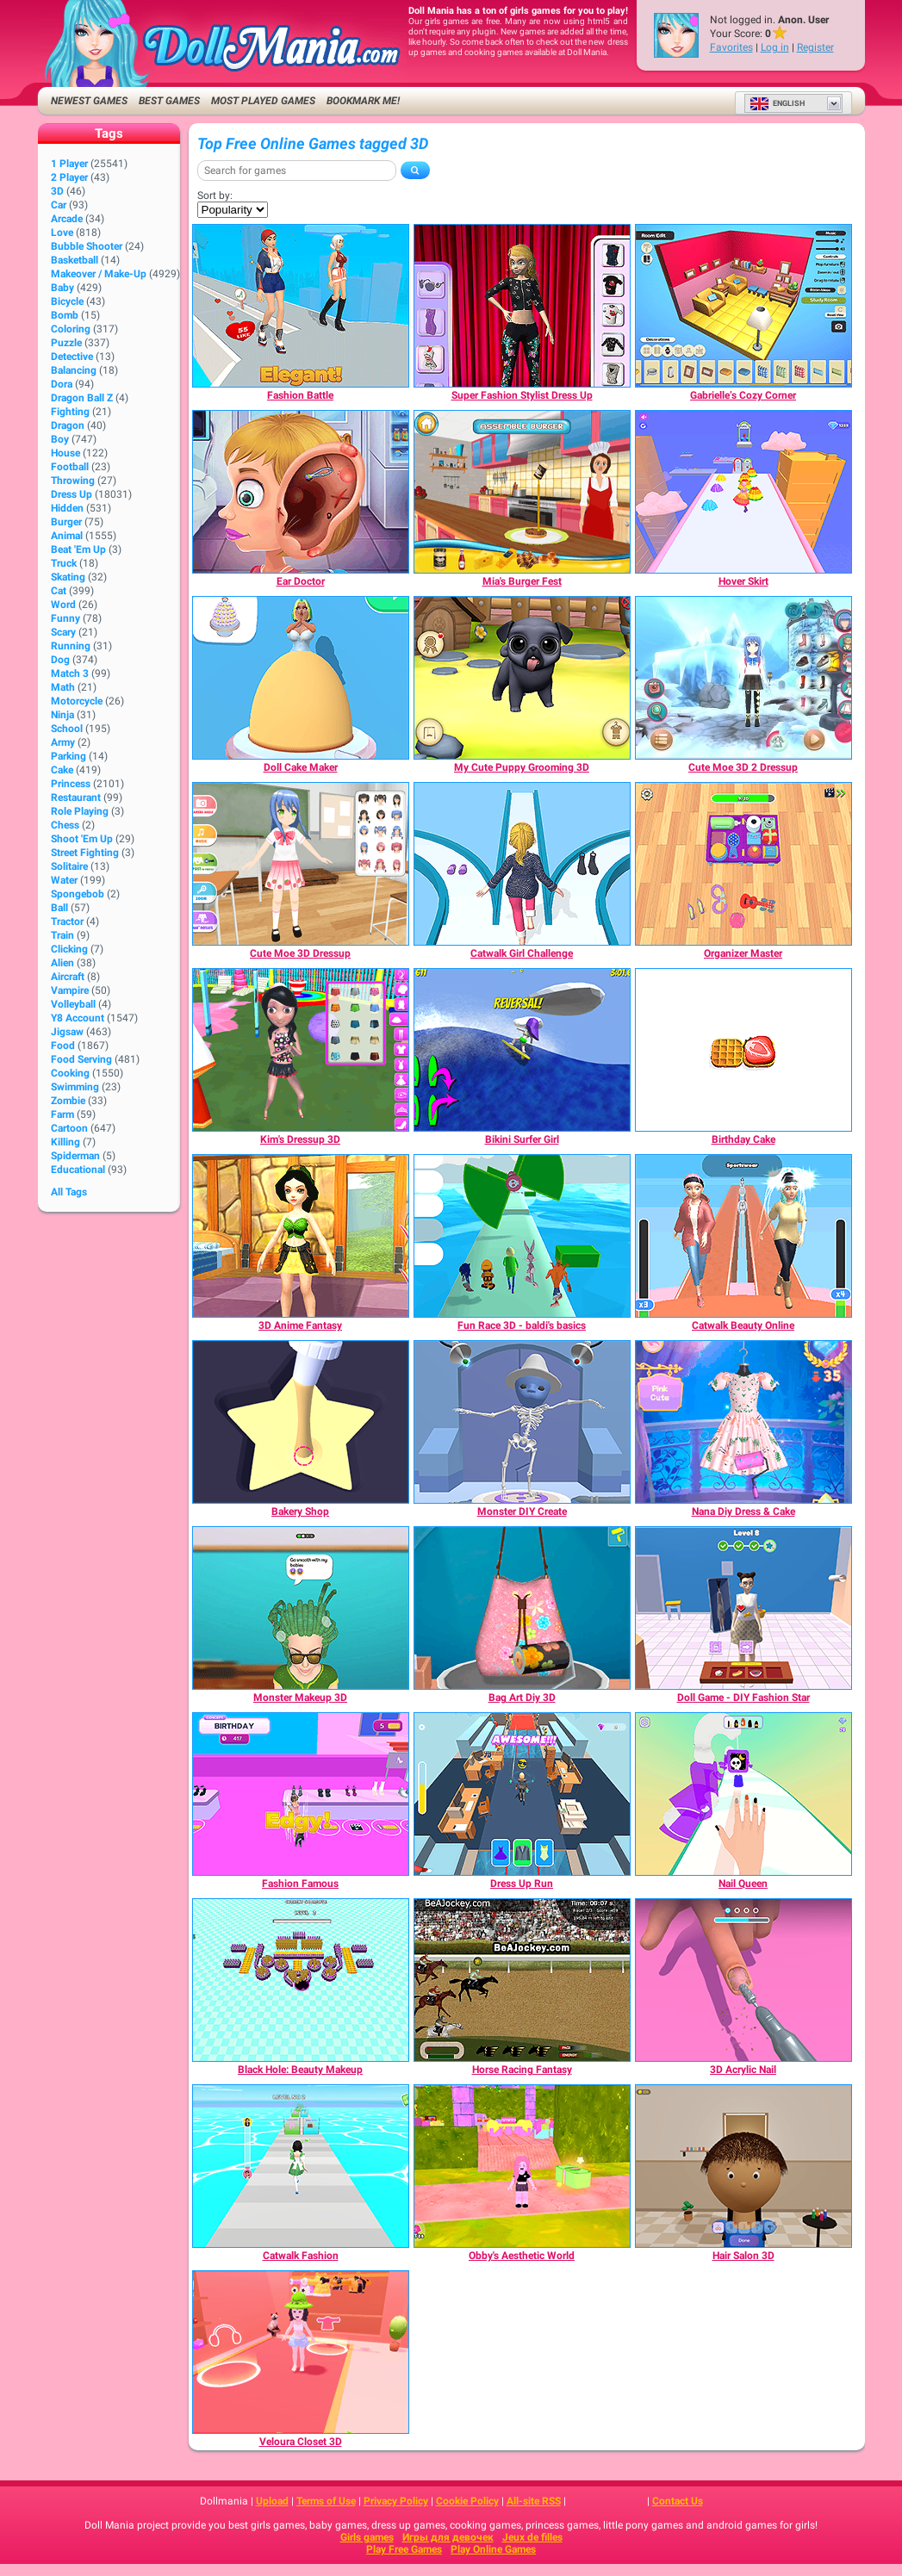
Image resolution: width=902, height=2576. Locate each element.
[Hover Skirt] (743, 492)
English (777, 103)
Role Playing (80, 811)
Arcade (67, 219)
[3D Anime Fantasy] (300, 1236)
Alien (62, 963)
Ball (59, 908)
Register (815, 47)
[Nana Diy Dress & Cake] (743, 1422)
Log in (775, 47)
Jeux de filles (532, 2537)
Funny (65, 618)
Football (70, 467)
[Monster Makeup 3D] (300, 1608)
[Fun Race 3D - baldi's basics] (522, 1236)
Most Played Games (263, 101)
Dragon (67, 425)
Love (62, 233)
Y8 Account (77, 1018)
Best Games (169, 101)
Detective (72, 357)
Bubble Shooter (86, 246)
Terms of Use (326, 2501)
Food (63, 1046)
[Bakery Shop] (300, 1422)
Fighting (70, 412)
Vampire (70, 990)
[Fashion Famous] (300, 1794)
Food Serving (81, 1059)
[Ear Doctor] (300, 492)
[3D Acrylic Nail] (743, 1980)
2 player (69, 177)
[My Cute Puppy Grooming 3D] (522, 678)
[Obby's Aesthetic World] (522, 2166)
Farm (62, 1114)
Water (64, 880)
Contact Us (677, 2501)
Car (58, 205)
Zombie (68, 1101)
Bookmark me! (363, 101)
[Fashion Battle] (300, 306)
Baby (62, 288)
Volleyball (73, 1004)
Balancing (73, 370)
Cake (62, 770)
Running (70, 646)
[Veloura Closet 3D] (300, 2352)
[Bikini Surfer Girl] (522, 1050)
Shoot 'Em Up (82, 839)
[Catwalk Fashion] (300, 2166)
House (65, 453)
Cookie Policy (467, 2501)
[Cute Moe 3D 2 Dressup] (743, 678)
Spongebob (77, 894)
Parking (68, 756)
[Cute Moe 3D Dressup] (300, 864)
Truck (64, 563)
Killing (65, 1142)
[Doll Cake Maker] (300, 678)
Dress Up (71, 494)
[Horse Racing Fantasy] (522, 1980)
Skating (68, 577)
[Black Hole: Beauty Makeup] (300, 1980)
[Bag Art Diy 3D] (522, 1608)
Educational (78, 1170)
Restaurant (76, 797)
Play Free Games (404, 2549)
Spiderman (75, 1156)
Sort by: (215, 195)
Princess (70, 784)
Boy (60, 439)
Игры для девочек (448, 2537)
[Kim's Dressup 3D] (300, 1050)
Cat (58, 591)
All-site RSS (534, 2501)
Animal (67, 536)
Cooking (70, 1073)
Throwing (73, 481)
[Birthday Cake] (743, 1050)
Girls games (367, 2537)
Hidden (67, 508)
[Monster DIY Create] (522, 1422)
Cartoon (69, 1128)
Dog (60, 660)
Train (62, 935)
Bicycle (67, 301)
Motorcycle (77, 701)
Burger (66, 522)
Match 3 (70, 673)
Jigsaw (67, 1032)
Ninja (62, 715)
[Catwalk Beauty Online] (743, 1236)
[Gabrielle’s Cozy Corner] (743, 306)
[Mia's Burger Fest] (522, 492)
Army (63, 742)
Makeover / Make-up (98, 274)
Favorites (731, 47)
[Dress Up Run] (522, 1794)
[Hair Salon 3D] (743, 2166)
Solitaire (69, 866)
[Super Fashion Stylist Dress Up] (522, 306)
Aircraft (67, 977)
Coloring (70, 329)
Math (63, 687)
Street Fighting (85, 853)
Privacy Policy (396, 2501)
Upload (272, 2501)
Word (63, 605)
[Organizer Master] (743, 864)
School (67, 729)
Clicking (69, 949)
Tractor (67, 922)
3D (57, 191)
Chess (65, 825)
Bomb (64, 315)
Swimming (75, 1087)
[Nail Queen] (743, 1794)
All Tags (69, 1192)
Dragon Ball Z (82, 398)
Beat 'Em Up (78, 549)
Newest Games (89, 101)
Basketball (74, 260)
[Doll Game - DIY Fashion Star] (743, 1608)
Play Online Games (493, 2549)
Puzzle (66, 343)
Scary (63, 632)
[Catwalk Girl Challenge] (522, 864)
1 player (69, 164)
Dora (61, 384)
